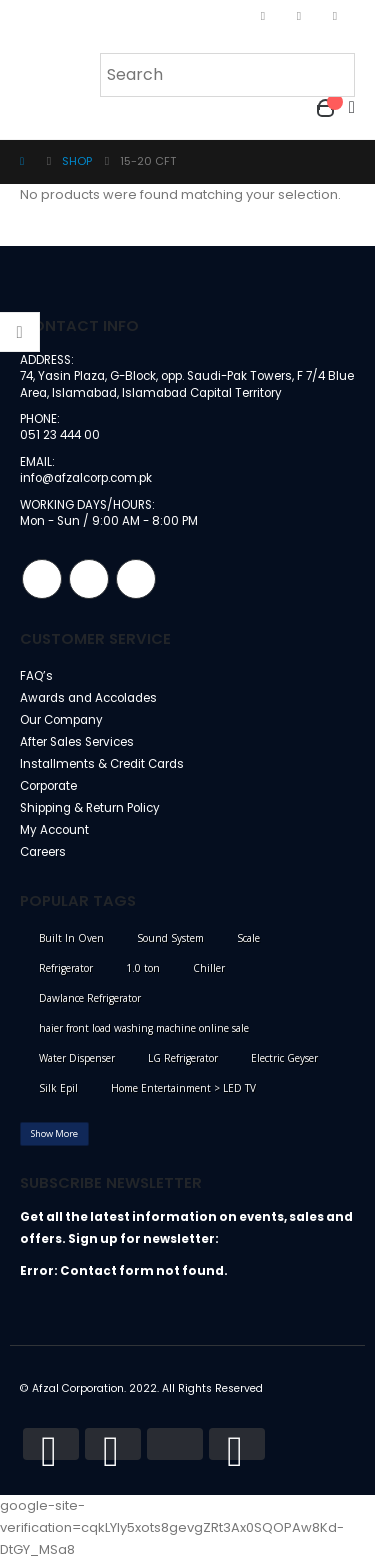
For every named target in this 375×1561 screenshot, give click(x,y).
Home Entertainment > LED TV (183, 1088)
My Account (54, 830)
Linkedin (136, 579)
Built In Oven (71, 938)
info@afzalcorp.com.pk (86, 478)
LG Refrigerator (183, 1058)
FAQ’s (36, 676)
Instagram (89, 579)
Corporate (48, 786)
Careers (43, 852)
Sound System (170, 938)
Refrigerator (66, 968)
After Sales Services (77, 742)
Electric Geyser (284, 1058)
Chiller (209, 968)
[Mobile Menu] (33, 73)
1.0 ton (143, 968)
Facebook (42, 579)
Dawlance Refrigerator (90, 998)
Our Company (61, 720)
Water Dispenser (77, 1058)
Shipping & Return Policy (90, 808)
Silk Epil (58, 1088)
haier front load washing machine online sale (144, 1028)
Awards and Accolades (88, 698)
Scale (248, 938)
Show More (54, 1133)
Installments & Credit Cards (102, 764)
